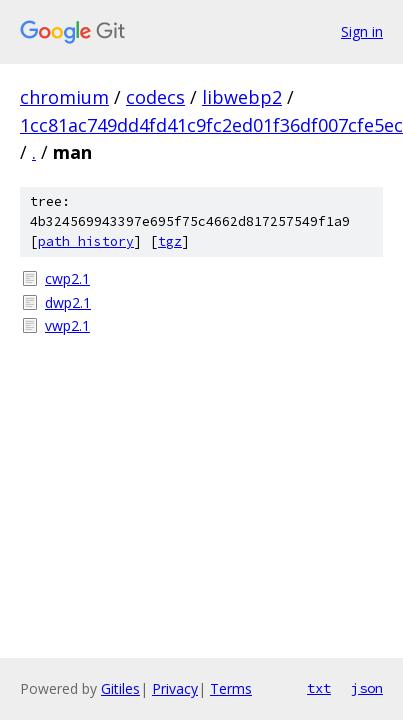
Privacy (175, 688)
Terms (231, 688)
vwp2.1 (67, 325)
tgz (170, 241)
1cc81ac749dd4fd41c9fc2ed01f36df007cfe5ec (211, 125)
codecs (155, 97)
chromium (64, 97)
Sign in (362, 31)
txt (319, 688)
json (367, 688)
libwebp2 (242, 97)
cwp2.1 (67, 278)
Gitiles (120, 688)
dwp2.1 (68, 302)
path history (86, 241)
